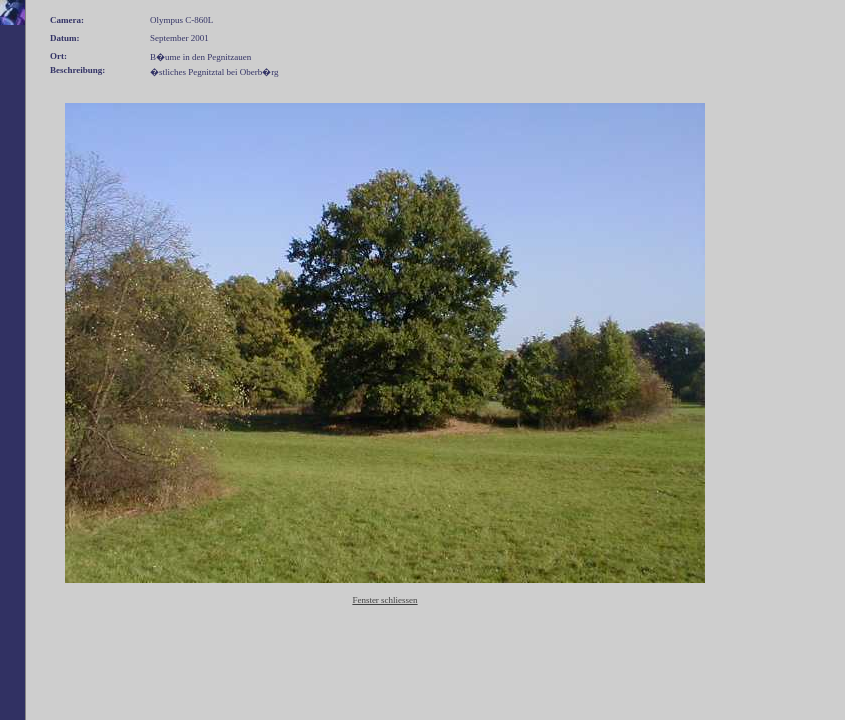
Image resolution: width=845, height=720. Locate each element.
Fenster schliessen (384, 600)
